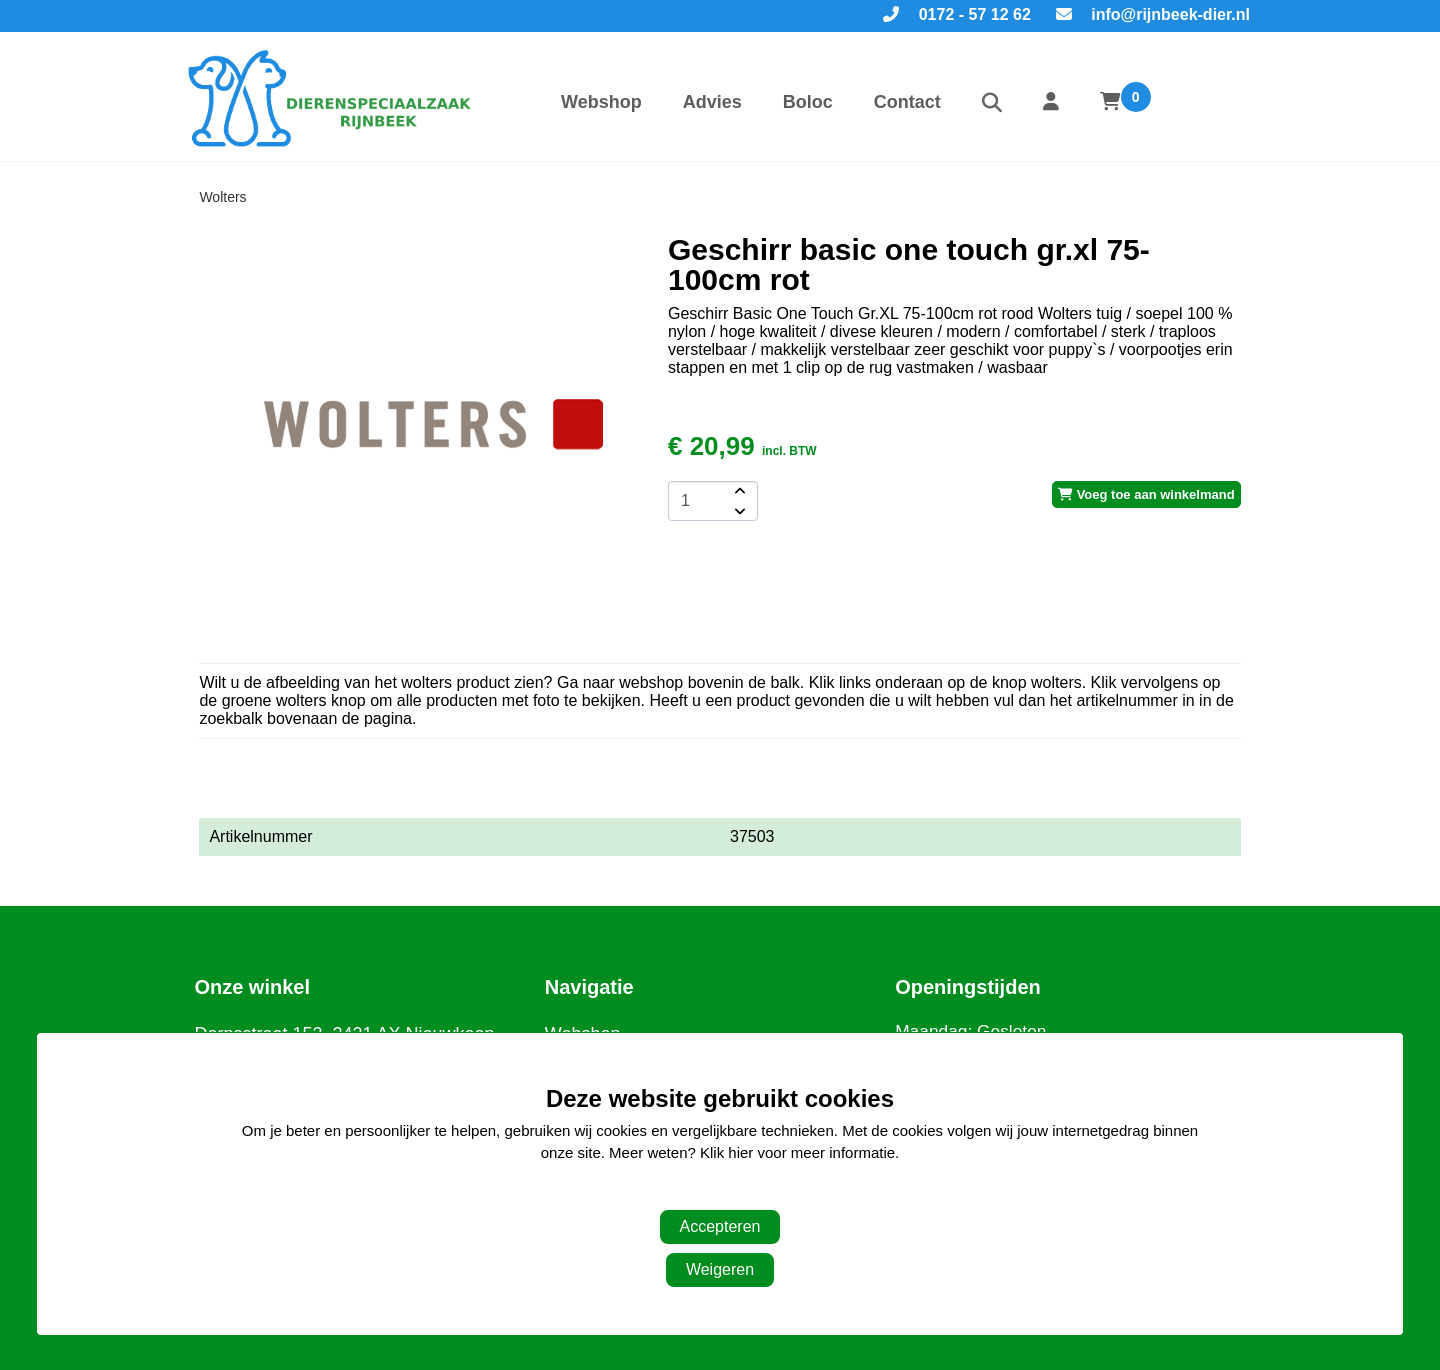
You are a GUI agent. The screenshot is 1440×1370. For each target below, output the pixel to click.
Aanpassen (709, 1193)
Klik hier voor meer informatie (797, 1152)
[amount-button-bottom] (738, 511)
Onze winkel (252, 987)
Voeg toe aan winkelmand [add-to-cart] (1146, 494)
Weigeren (720, 1269)
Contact (907, 102)
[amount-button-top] (738, 491)
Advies (712, 102)
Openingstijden (968, 987)
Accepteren (720, 1226)
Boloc (808, 102)
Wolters (222, 197)
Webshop (601, 102)
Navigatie (589, 987)
